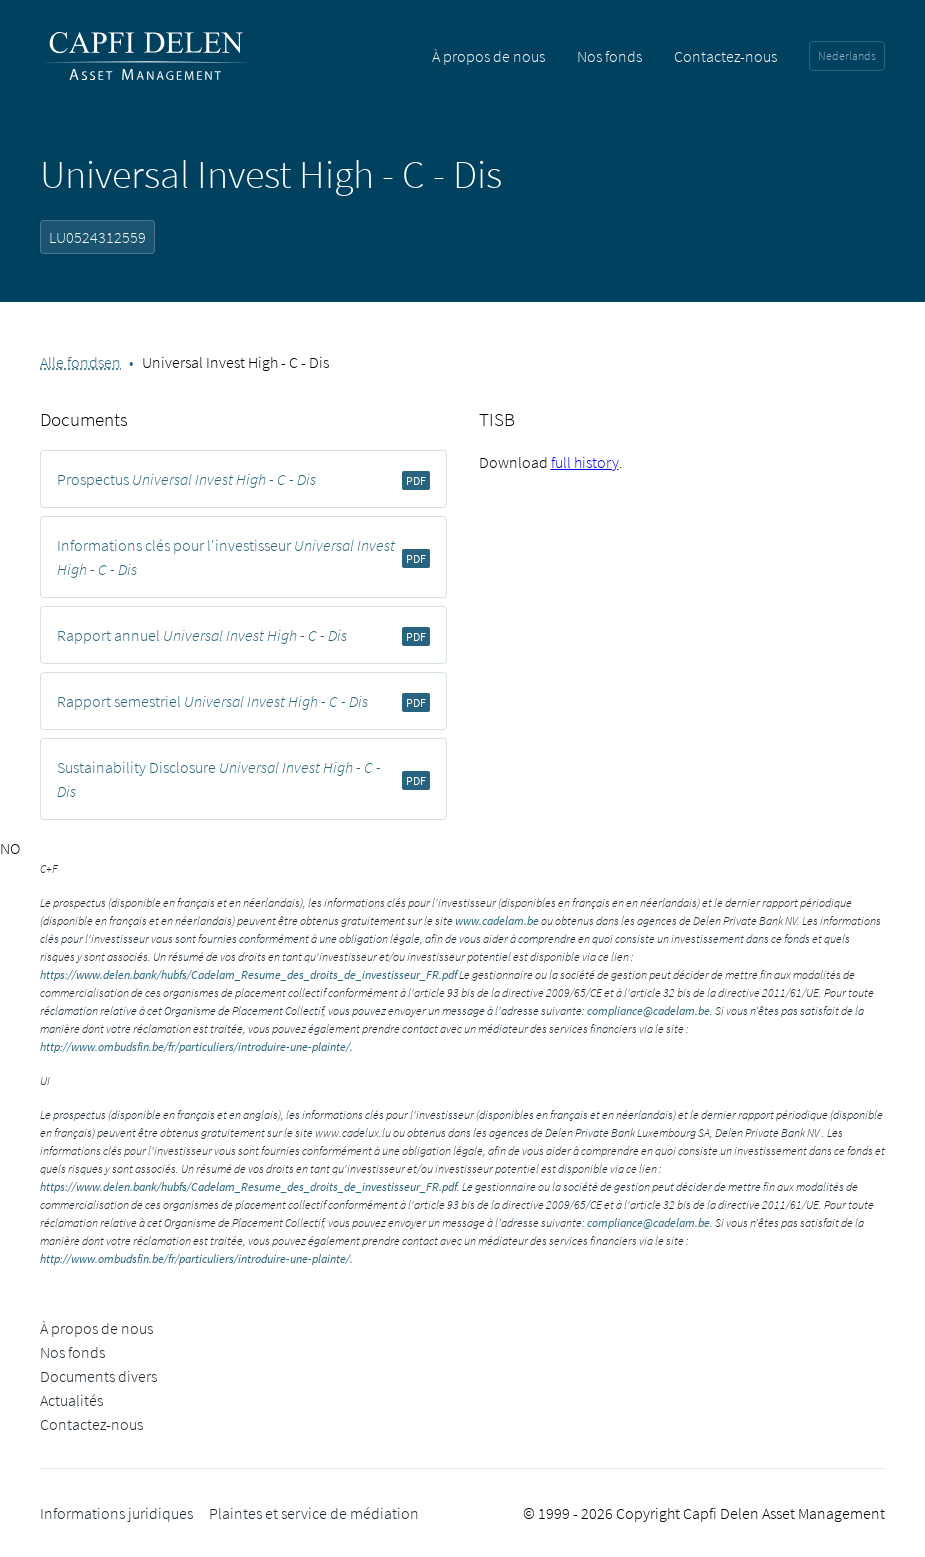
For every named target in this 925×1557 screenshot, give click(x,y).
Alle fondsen (80, 362)
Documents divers (98, 1376)
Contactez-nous (725, 56)
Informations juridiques (116, 1513)
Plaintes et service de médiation (314, 1513)
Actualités (71, 1400)
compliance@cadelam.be (648, 1010)
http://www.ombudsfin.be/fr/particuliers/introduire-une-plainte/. (196, 1046)
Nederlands (847, 55)
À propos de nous (488, 56)
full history (585, 462)
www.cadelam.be (497, 920)
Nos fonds (609, 56)
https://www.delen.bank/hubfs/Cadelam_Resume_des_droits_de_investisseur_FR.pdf (248, 974)
